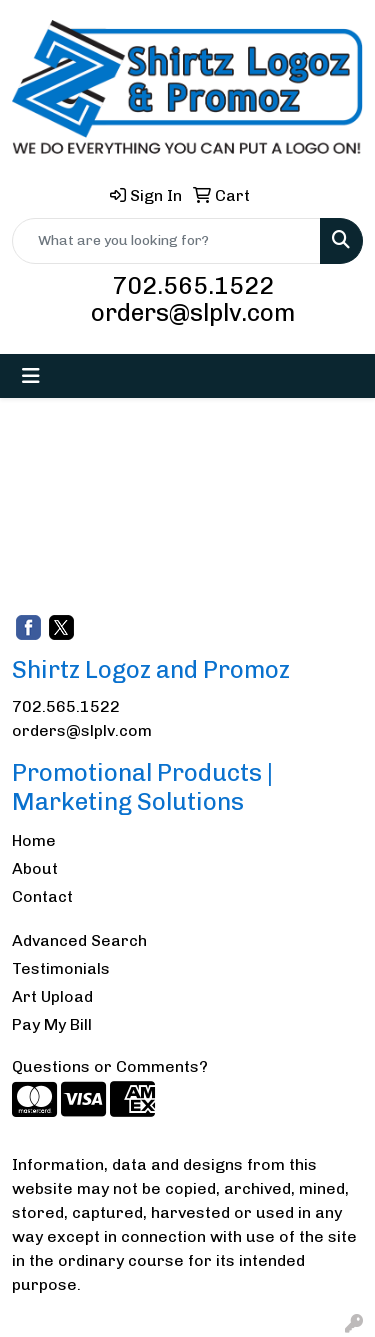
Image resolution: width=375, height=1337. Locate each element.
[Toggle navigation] (31, 376)
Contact (42, 896)
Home (34, 840)
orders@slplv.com (193, 312)
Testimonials (61, 968)
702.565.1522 (193, 285)
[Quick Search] (166, 241)
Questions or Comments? (110, 1066)
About (35, 868)
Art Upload (52, 996)
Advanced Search (79, 940)
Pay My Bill (52, 1024)
